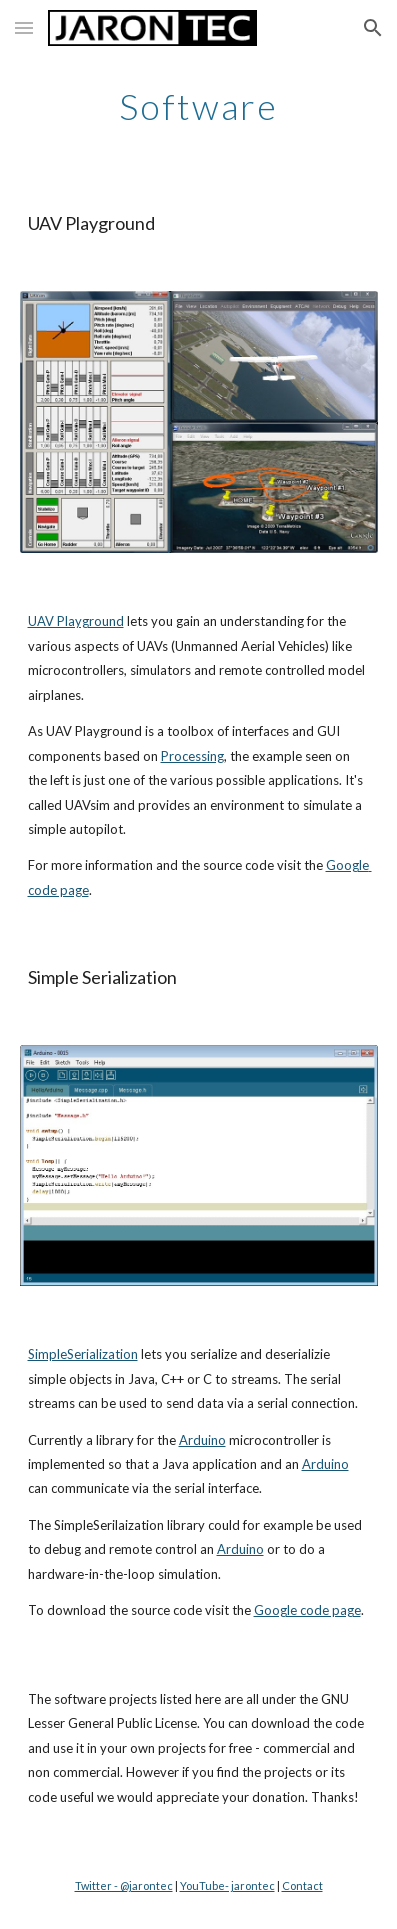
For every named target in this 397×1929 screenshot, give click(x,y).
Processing (192, 756)
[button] (24, 27)
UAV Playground (76, 621)
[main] (199, 105)
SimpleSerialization (83, 1354)
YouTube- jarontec (227, 1885)
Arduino (202, 1440)
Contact (302, 1885)
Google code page (307, 1610)
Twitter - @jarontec (124, 1885)
